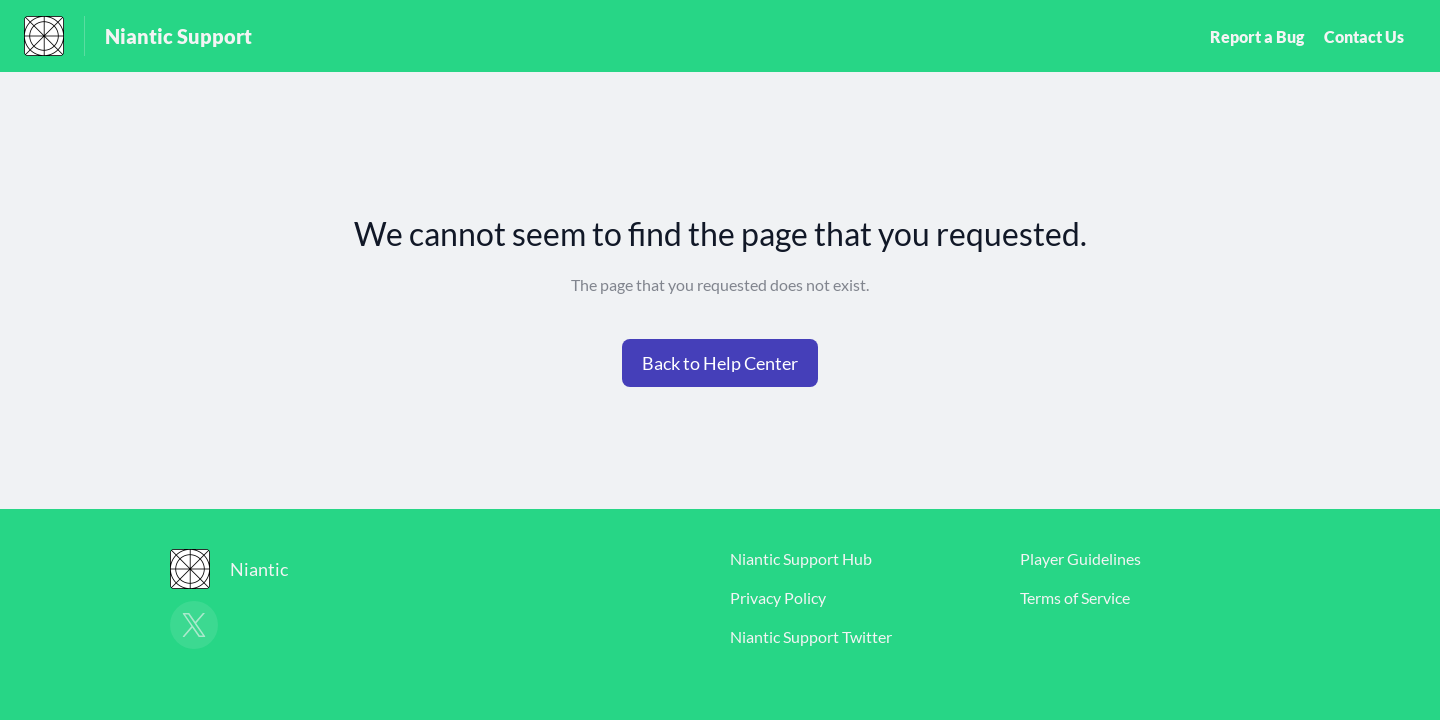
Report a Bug (1257, 36)
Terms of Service (1075, 597)
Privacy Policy (778, 597)
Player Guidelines (1080, 558)
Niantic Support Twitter (811, 636)
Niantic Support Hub (801, 558)
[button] (720, 363)
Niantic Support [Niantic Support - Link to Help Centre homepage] (178, 36)
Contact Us (1364, 36)
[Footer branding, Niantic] (239, 569)
